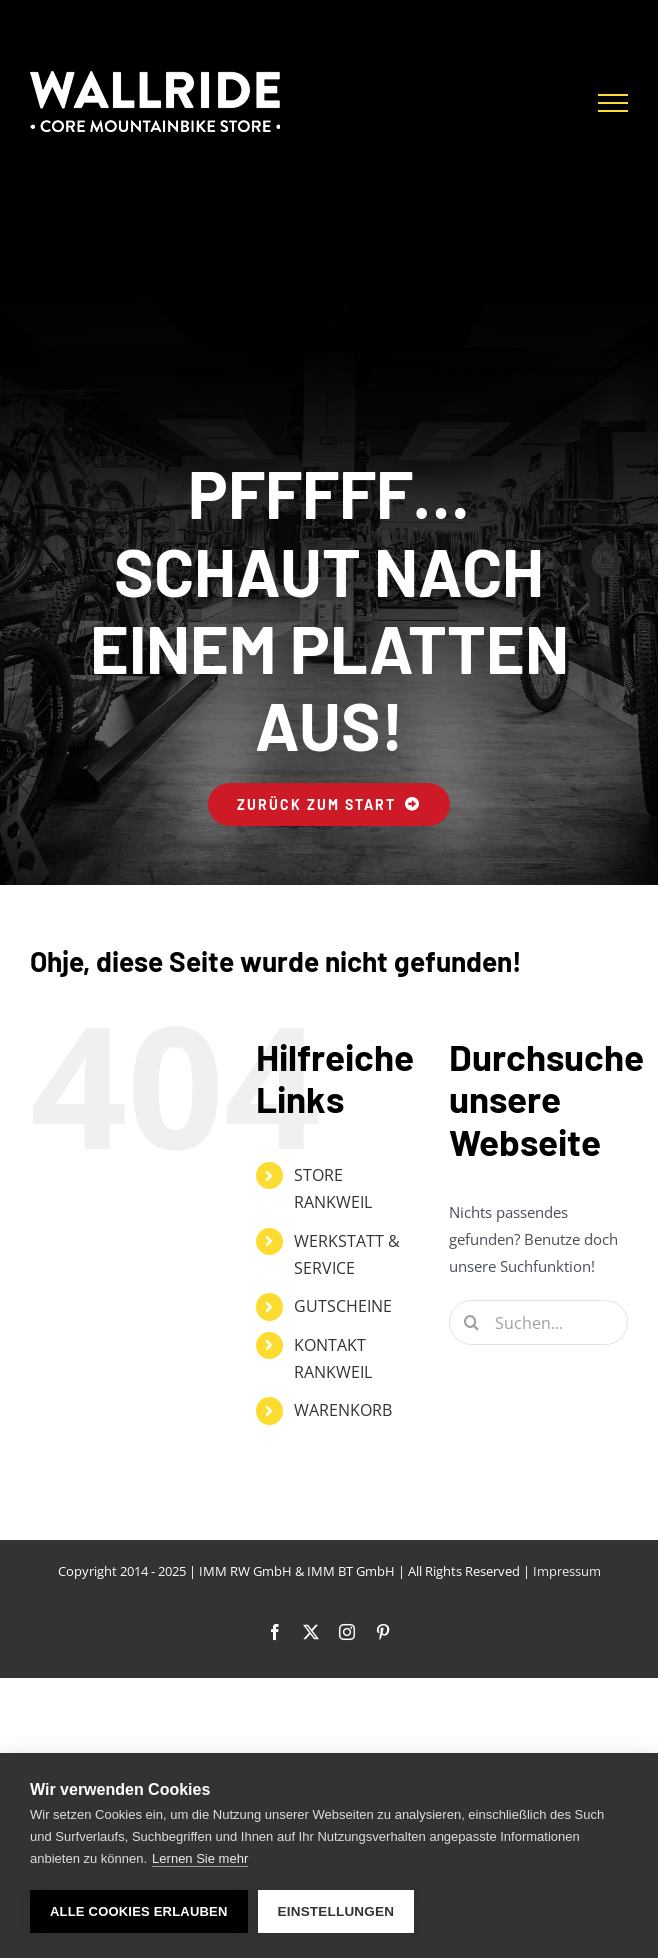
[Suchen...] (538, 1322)
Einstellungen (336, 1911)
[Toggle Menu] (613, 103)
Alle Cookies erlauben (139, 1911)
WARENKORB (343, 1410)
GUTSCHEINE (343, 1306)
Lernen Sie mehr (200, 1858)
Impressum (567, 1571)
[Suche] (471, 1322)
